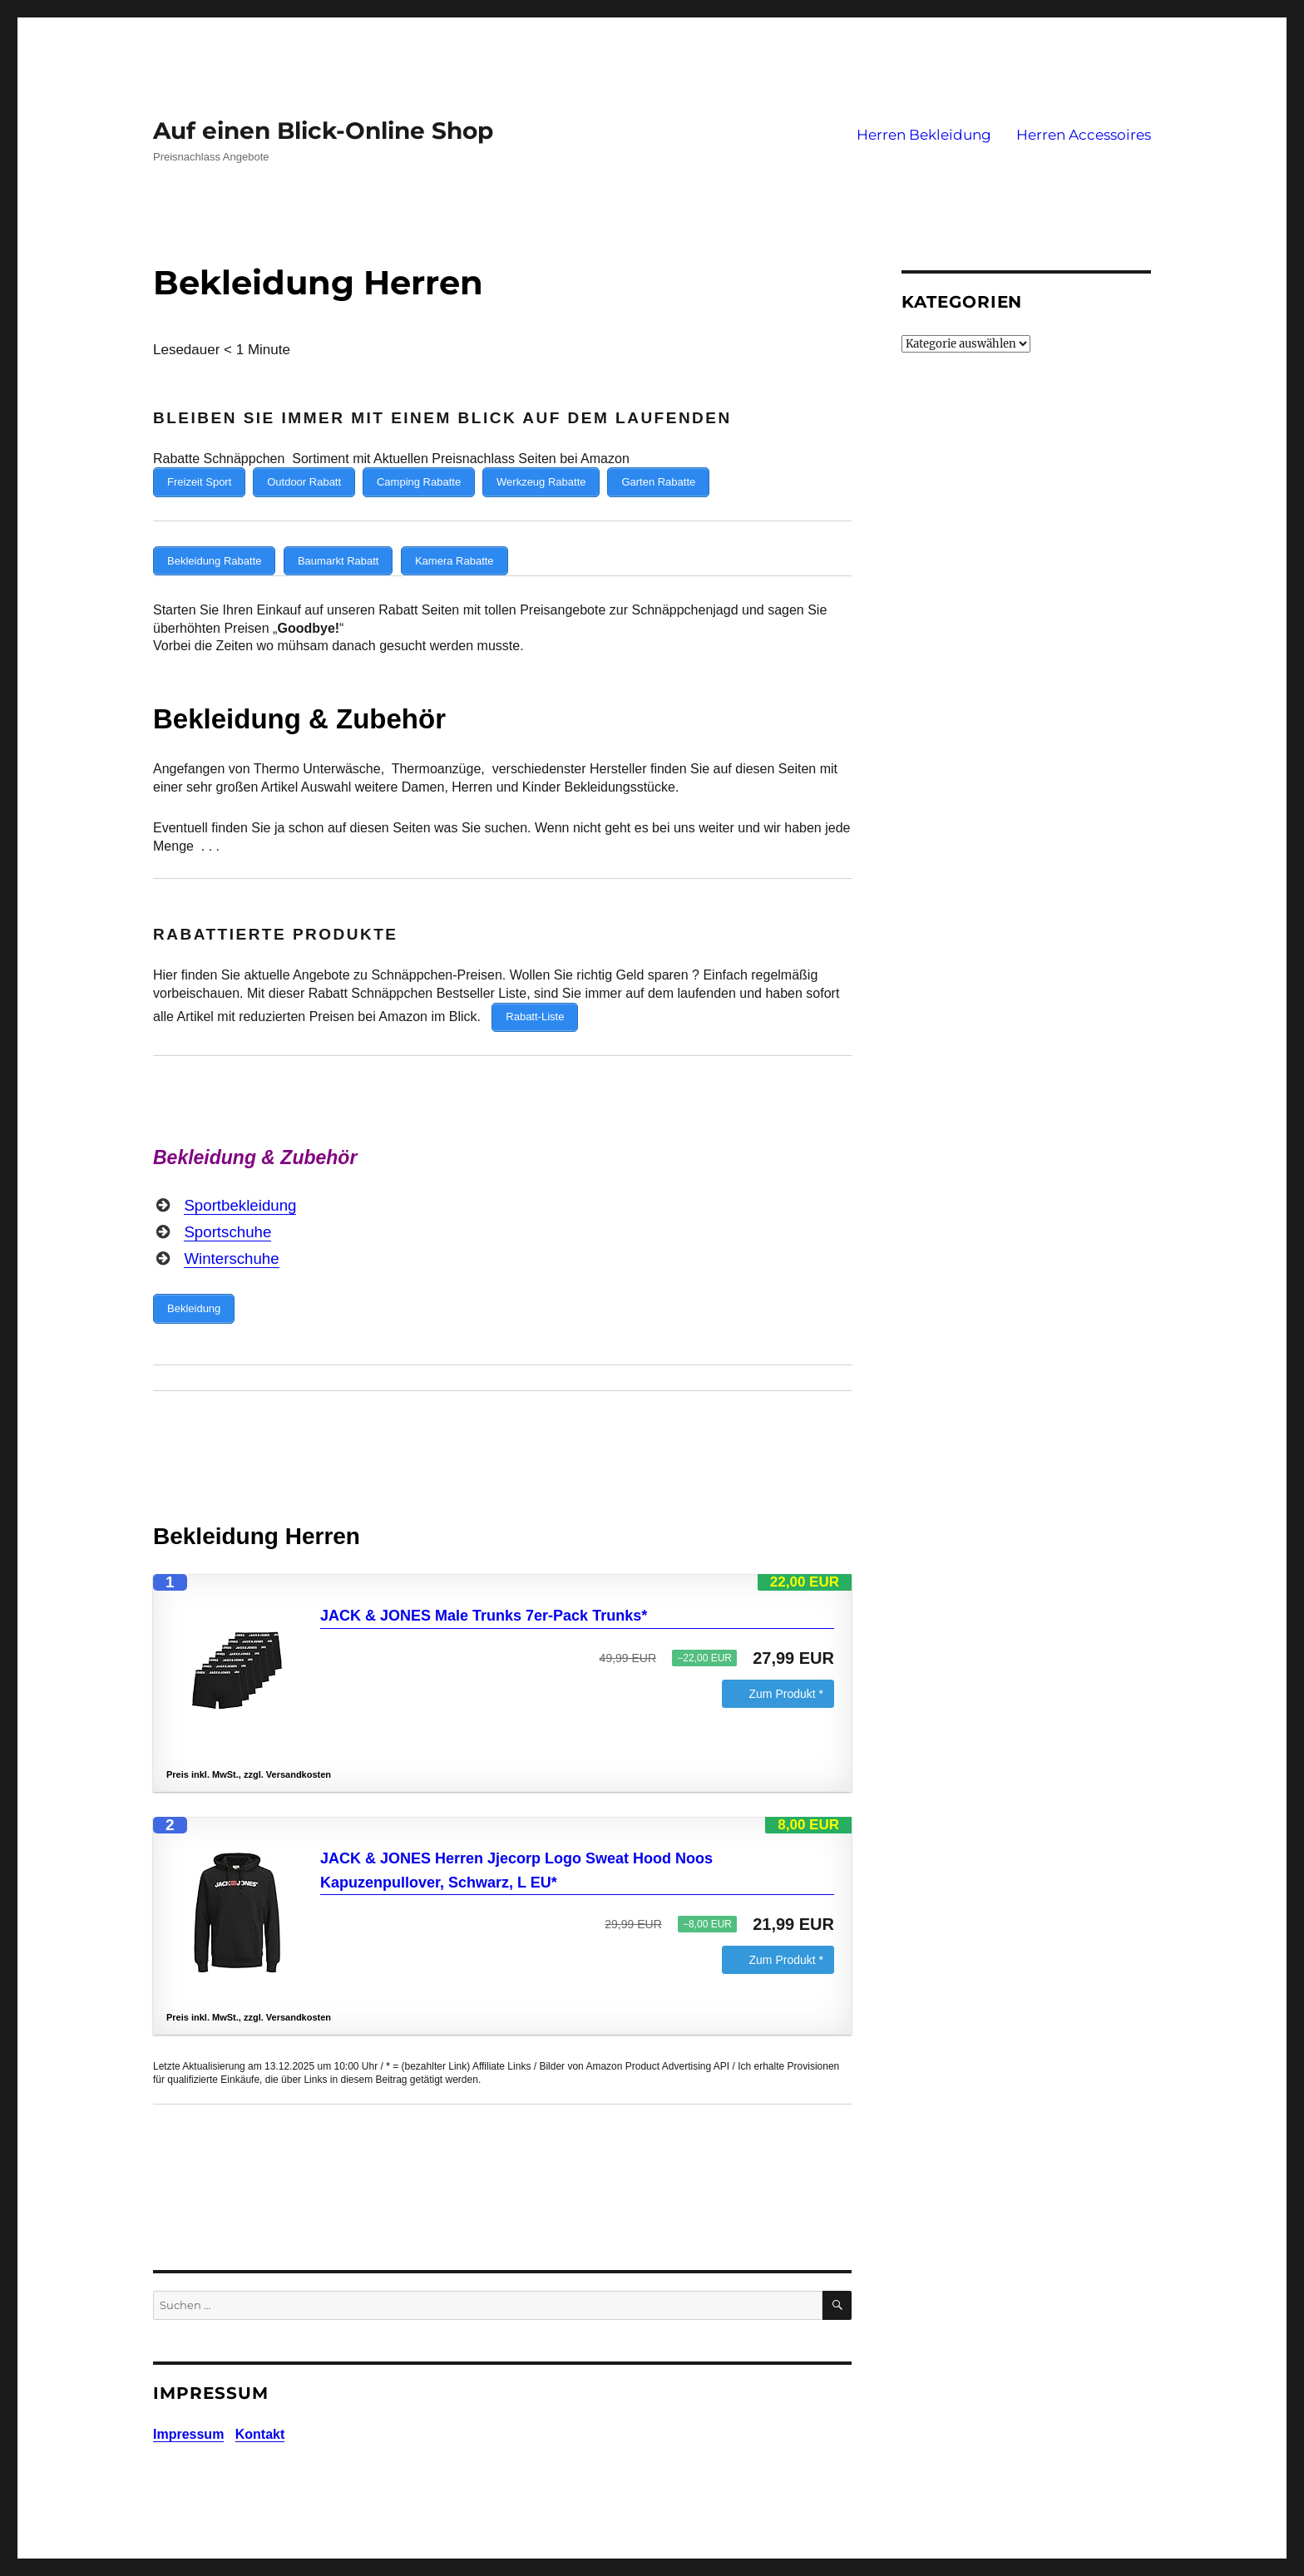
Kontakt (260, 2417)
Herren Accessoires (1083, 134)
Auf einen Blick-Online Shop (323, 130)
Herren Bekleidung (924, 134)
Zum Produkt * (786, 1676)
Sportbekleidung (240, 1192)
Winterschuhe (231, 1245)
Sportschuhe (227, 1218)
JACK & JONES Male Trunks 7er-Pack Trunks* (483, 1598)
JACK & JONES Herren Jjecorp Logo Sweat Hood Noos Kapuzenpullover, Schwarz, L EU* (516, 1853)
